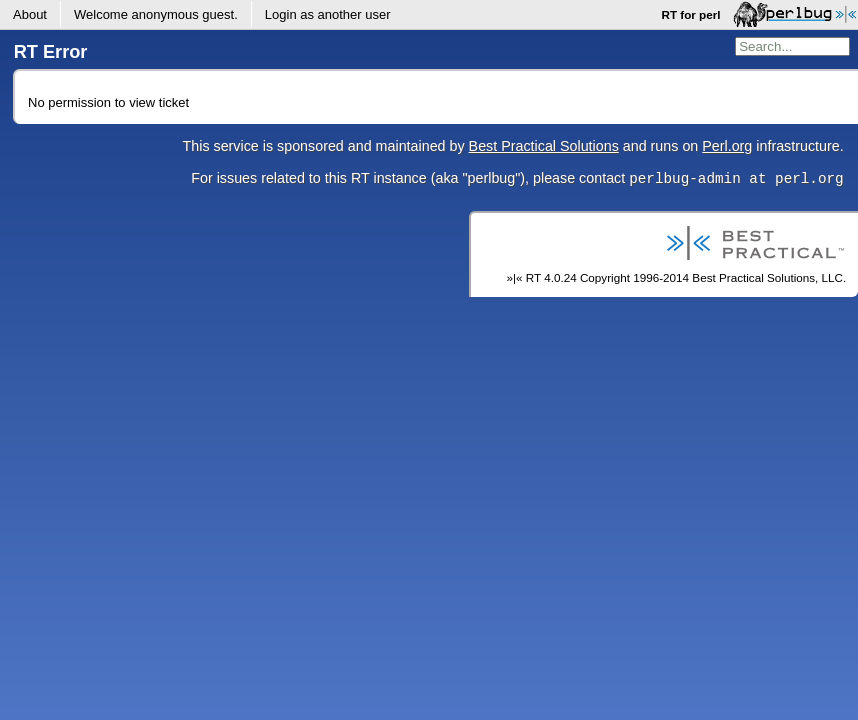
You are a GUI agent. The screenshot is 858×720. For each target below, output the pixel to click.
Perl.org (727, 146)
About (30, 14)
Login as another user (328, 14)
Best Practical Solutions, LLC (767, 277)
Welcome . (156, 14)
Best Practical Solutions (544, 146)
